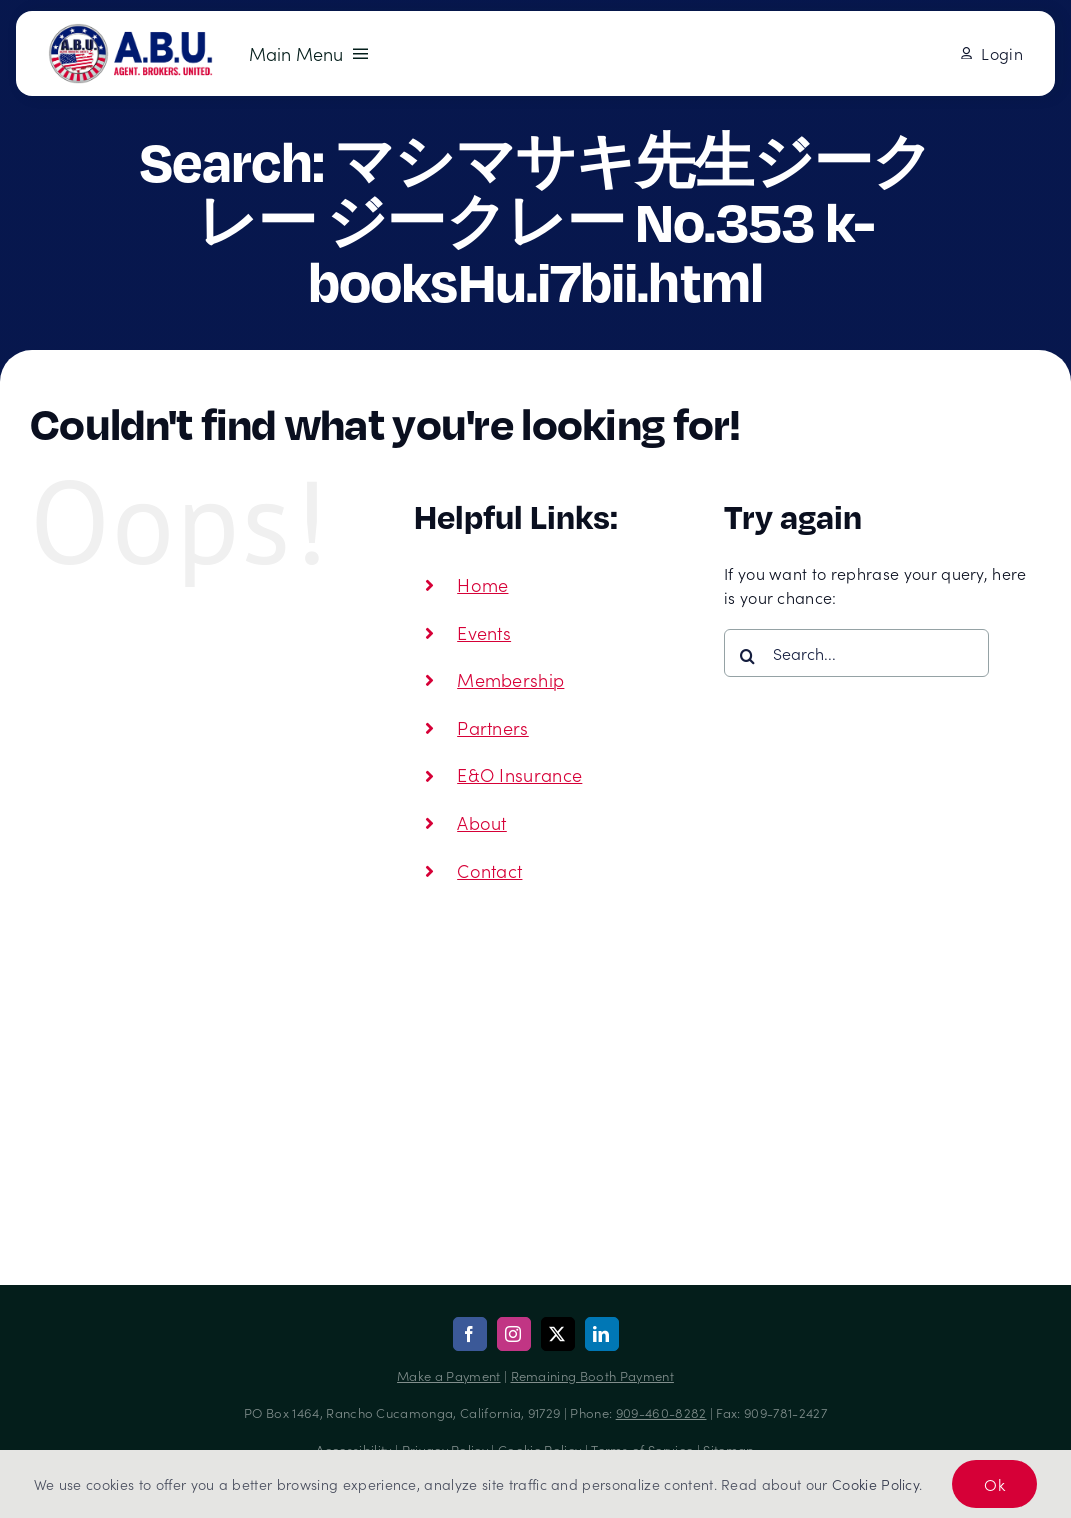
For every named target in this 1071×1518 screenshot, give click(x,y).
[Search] (748, 656)
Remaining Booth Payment (592, 1375)
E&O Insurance (519, 774)
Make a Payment (448, 1375)
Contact (489, 870)
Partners (493, 727)
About (482, 822)
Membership (510, 679)
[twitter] (558, 1334)
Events (484, 632)
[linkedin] (602, 1334)
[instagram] (514, 1334)
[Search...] (856, 653)
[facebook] (470, 1334)
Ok (994, 1484)
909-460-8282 (661, 1412)
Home (482, 584)
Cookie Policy (875, 1484)
